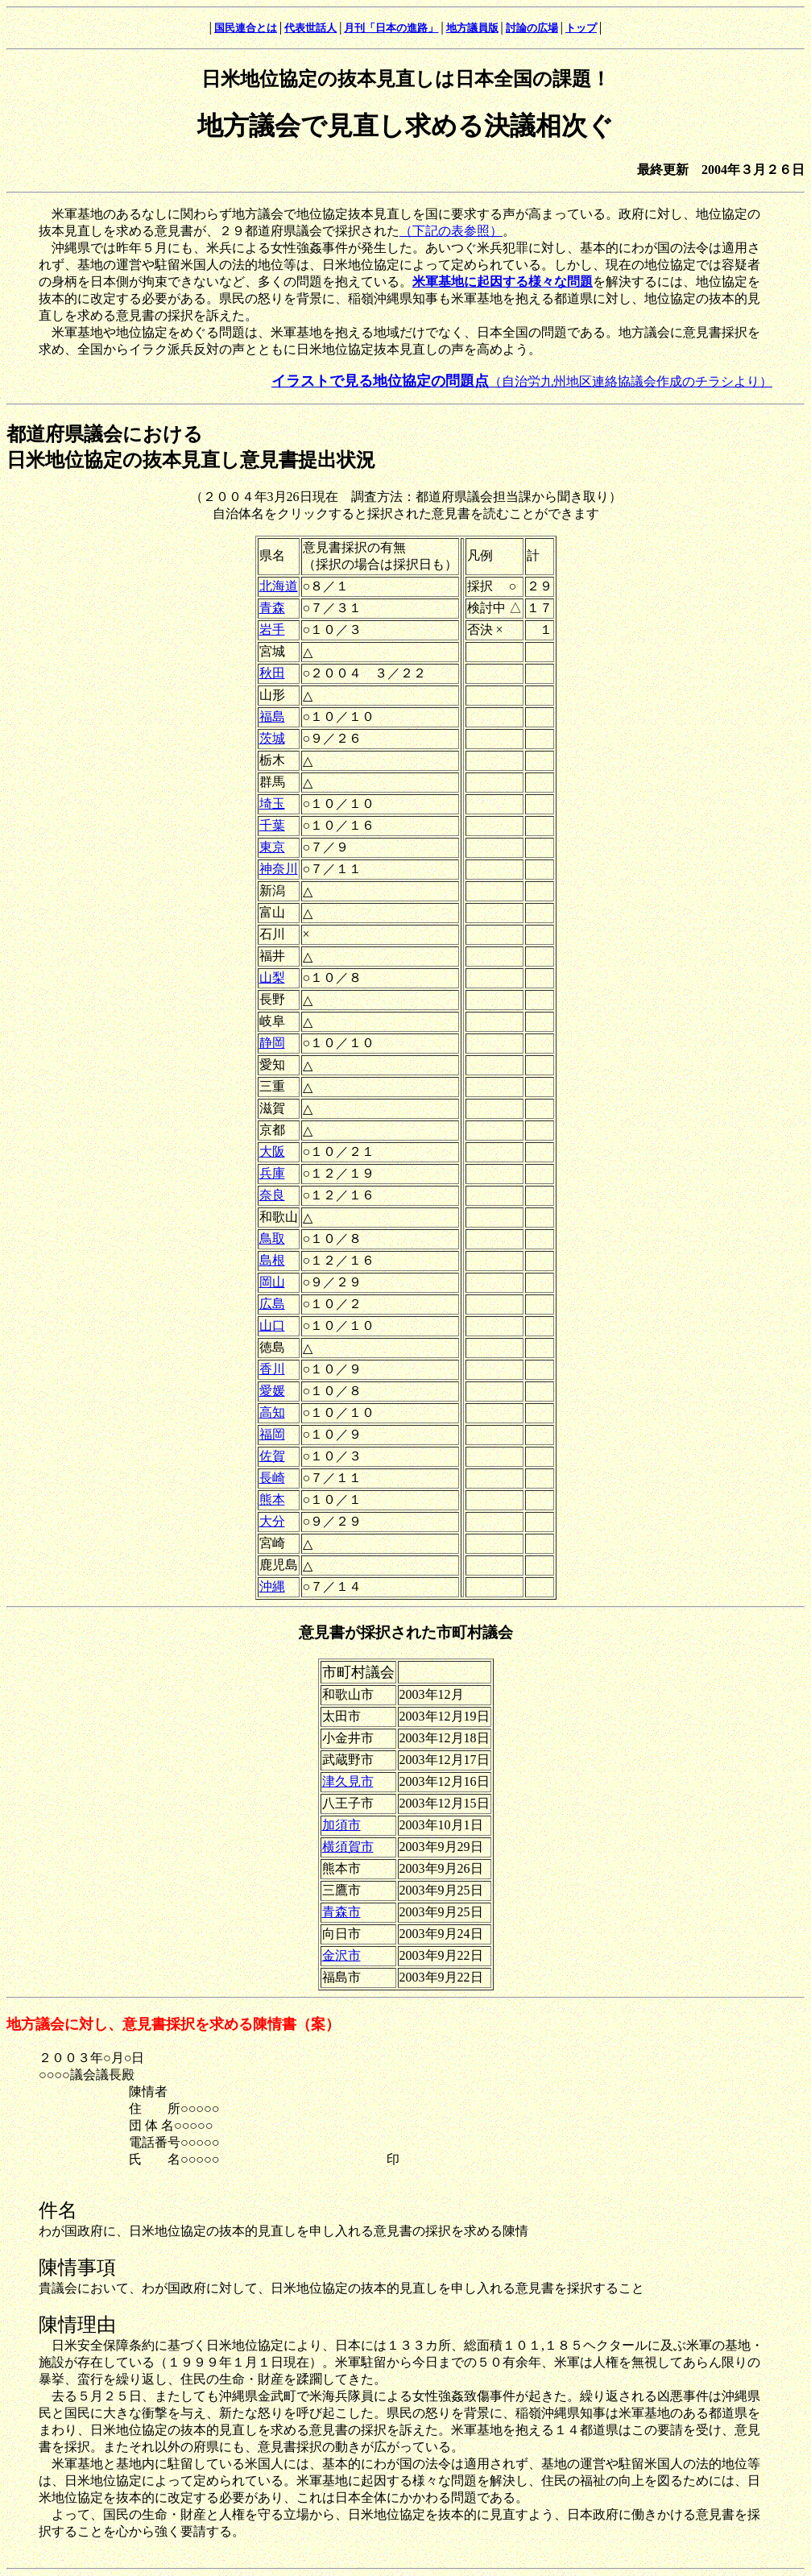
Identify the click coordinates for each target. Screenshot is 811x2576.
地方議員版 (472, 28)
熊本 (272, 1499)
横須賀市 (348, 1846)
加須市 (341, 1825)
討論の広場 (532, 28)
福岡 (272, 1434)
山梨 (272, 977)
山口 (272, 1325)
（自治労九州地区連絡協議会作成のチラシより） (521, 381)
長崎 (272, 1478)
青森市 (341, 1912)
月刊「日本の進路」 (391, 28)
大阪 (272, 1151)
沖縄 (272, 1586)
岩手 (272, 629)
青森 (272, 608)
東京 (272, 847)
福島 (272, 716)
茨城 (272, 738)
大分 (272, 1521)
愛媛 (272, 1391)
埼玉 (272, 803)
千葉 (272, 825)
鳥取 (272, 1238)
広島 (272, 1304)
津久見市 (348, 1781)
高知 (272, 1412)
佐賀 (272, 1456)
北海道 (278, 586)
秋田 (272, 673)
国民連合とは (245, 28)
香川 (272, 1369)
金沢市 (341, 1955)
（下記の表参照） (451, 231)
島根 (272, 1260)
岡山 (272, 1282)
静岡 (272, 1043)
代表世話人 (310, 28)
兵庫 (272, 1173)
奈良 (272, 1195)
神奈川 (278, 869)
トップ (581, 28)
